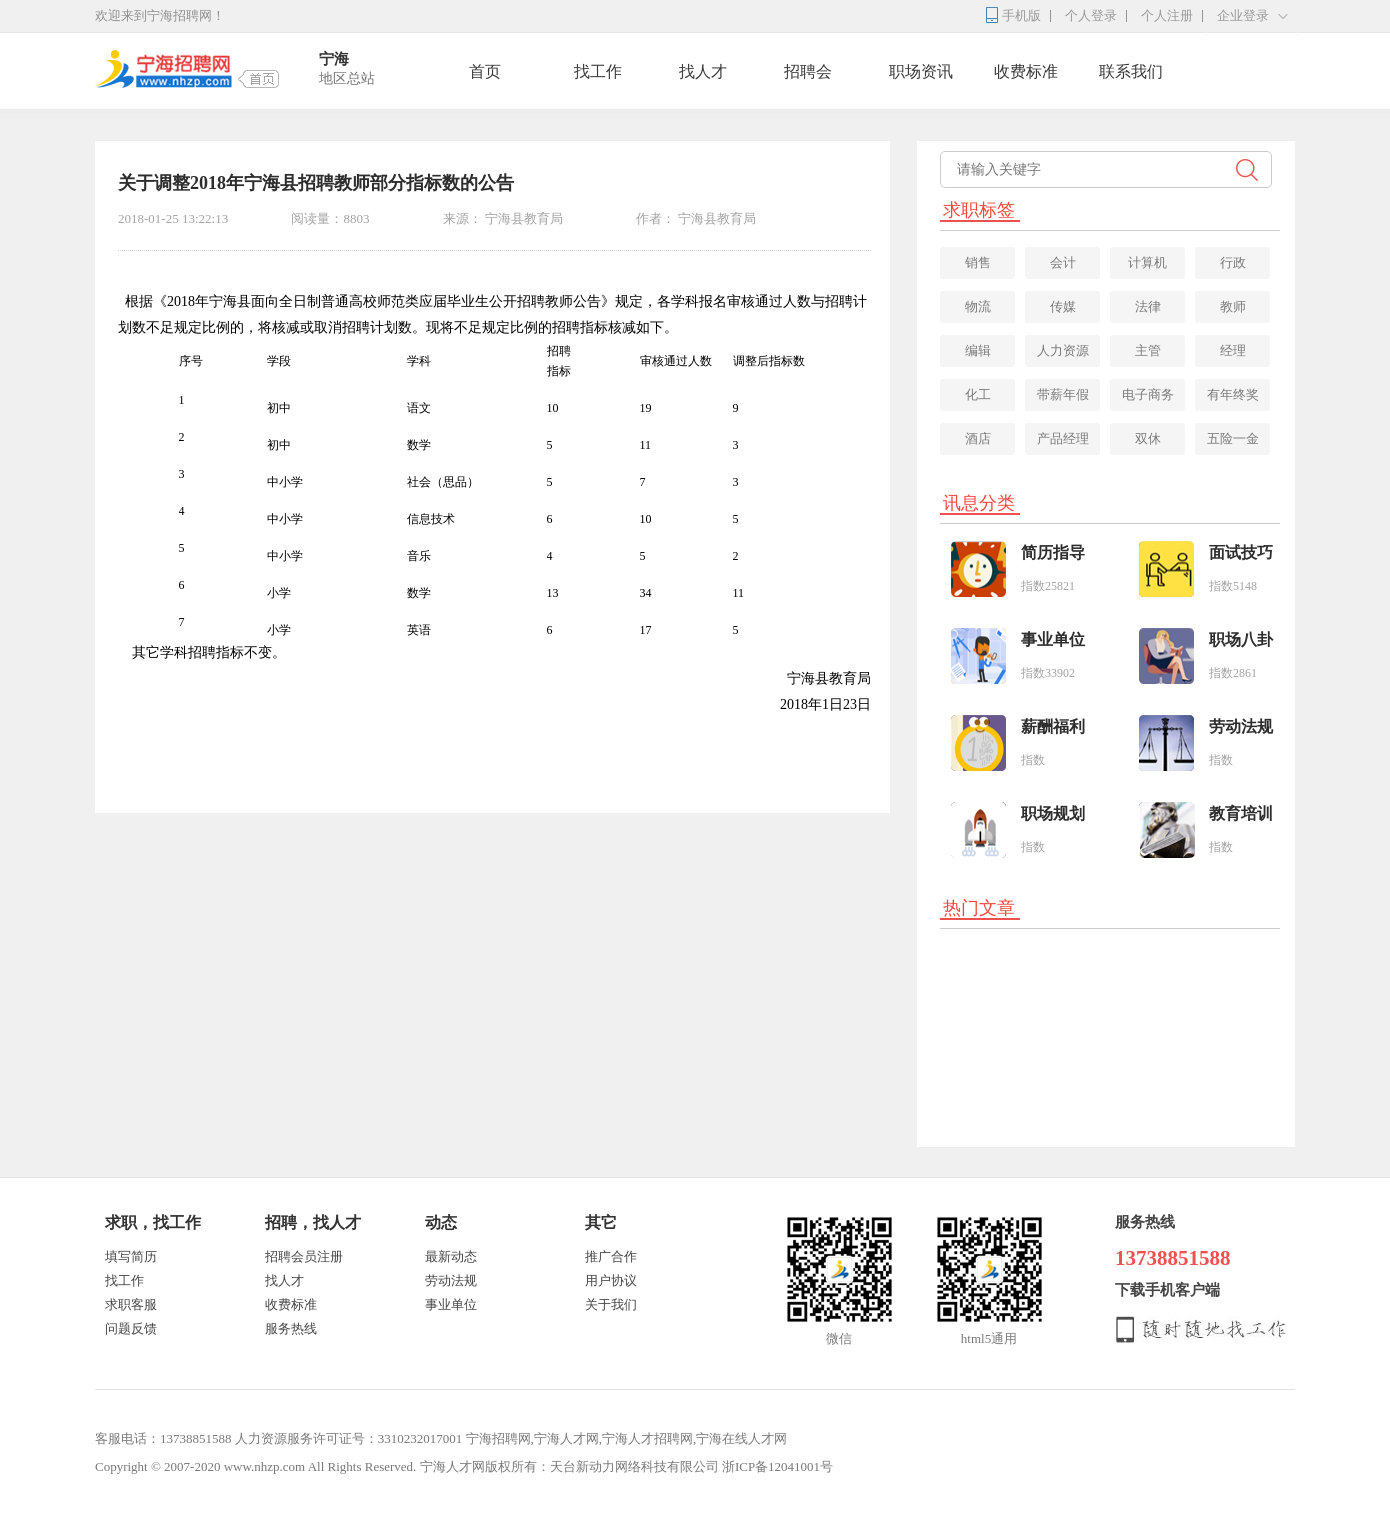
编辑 (978, 350)
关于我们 (611, 1304)
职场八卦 (1241, 639)
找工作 (598, 71)
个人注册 (1167, 15)
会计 (1063, 262)
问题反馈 (131, 1328)
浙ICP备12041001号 (777, 1466)
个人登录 (1091, 15)
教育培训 (1241, 813)
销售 (978, 262)
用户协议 (611, 1280)
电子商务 (1148, 394)
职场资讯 (921, 71)
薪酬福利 (1053, 726)
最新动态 (451, 1256)
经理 (1233, 350)
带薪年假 (1063, 394)
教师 (1233, 306)
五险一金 (1233, 438)
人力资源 (1063, 350)
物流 (978, 306)
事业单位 (1053, 639)
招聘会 (808, 71)
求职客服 (131, 1304)
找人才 (703, 71)
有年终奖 (1233, 394)
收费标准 (1026, 71)
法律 (1148, 306)
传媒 (1063, 306)
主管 (1148, 350)
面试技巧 (1241, 552)
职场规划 (1053, 813)
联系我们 (1131, 71)
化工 (978, 394)
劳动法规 (1241, 726)
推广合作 (611, 1256)
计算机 (1147, 262)
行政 (1233, 262)
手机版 (1021, 15)
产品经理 (1063, 438)
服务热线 (291, 1328)
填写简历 (131, 1256)
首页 (485, 71)
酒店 (978, 438)
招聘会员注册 (304, 1256)
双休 (1148, 438)
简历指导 (1053, 552)
